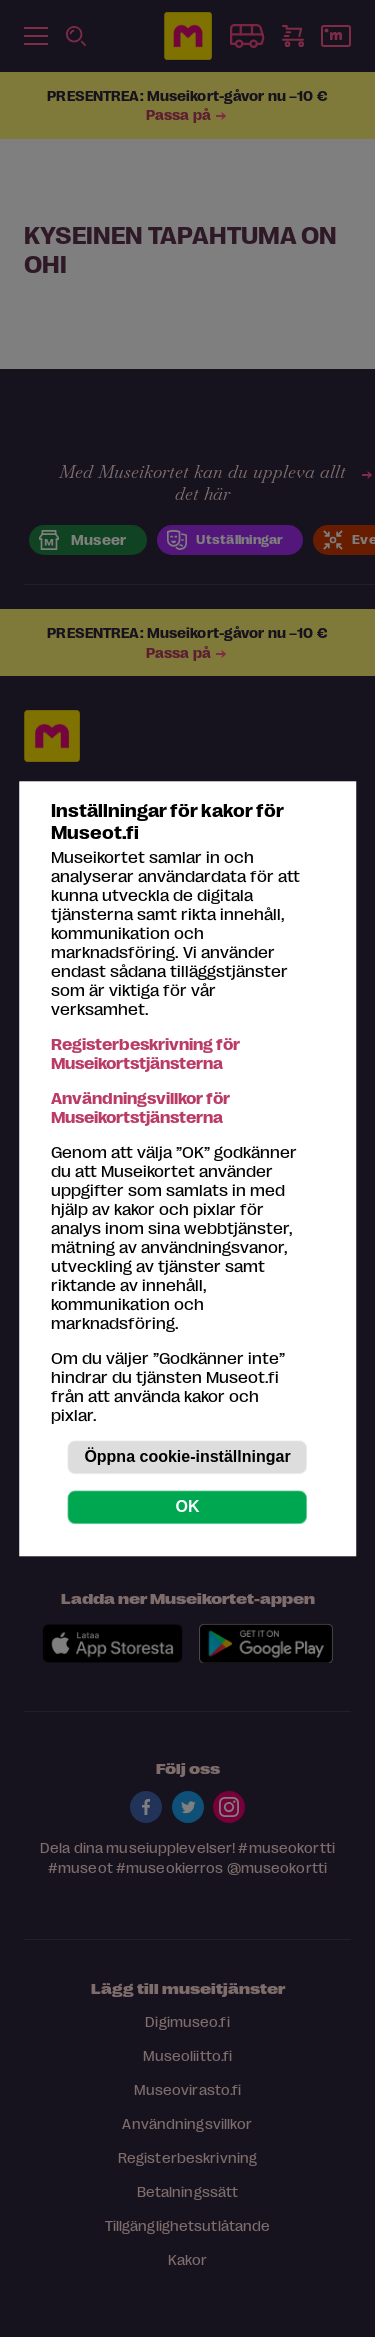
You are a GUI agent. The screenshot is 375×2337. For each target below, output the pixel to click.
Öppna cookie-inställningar (187, 1456)
